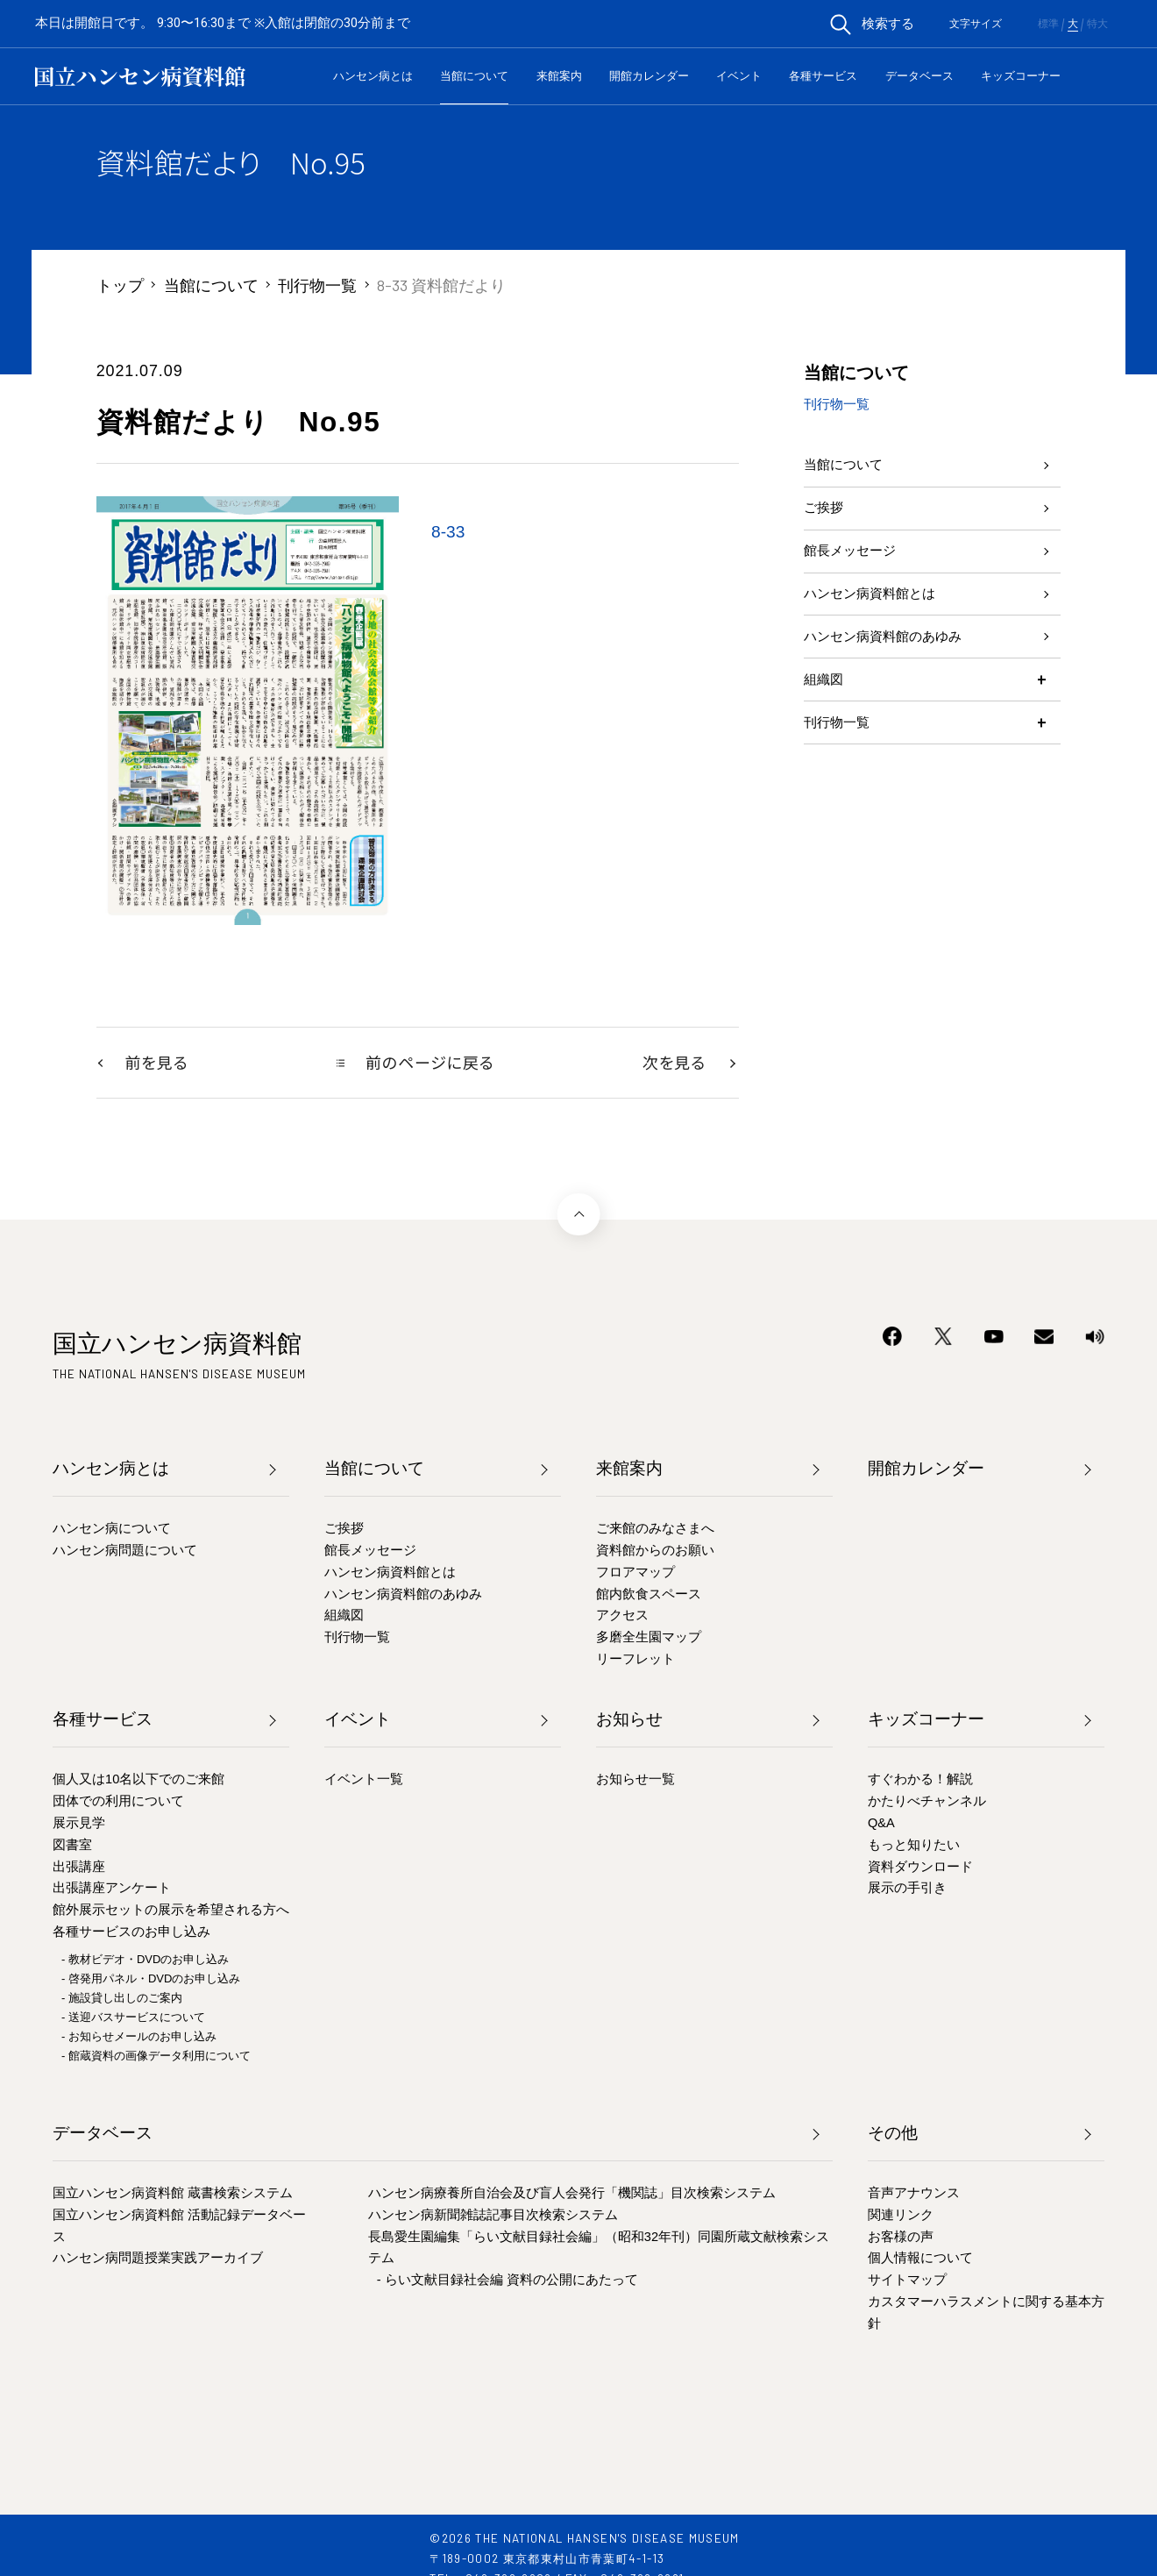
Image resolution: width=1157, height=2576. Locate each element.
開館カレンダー (649, 75)
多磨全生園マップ (648, 1639)
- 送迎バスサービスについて (133, 2018)
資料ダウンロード (920, 1868)
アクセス (622, 1617)
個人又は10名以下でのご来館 (138, 1781)
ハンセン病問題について (125, 1551)
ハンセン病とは (373, 75)
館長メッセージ (859, 574)
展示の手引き (907, 1889)
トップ (120, 285)
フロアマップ (635, 1573)
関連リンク (900, 2216)
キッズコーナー (1021, 75)
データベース (919, 75)
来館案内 (559, 75)
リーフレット (635, 1661)
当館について (474, 75)
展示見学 (79, 1825)
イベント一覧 (363, 1781)
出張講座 (79, 1868)
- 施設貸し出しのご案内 (121, 1999)
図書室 (72, 1846)
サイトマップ (907, 2281)
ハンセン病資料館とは (883, 627)
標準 (1048, 24)
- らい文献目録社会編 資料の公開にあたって (507, 2281)
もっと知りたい (914, 1846)
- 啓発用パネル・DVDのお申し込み (150, 1980)
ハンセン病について (112, 1530)
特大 (1097, 24)
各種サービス (823, 75)
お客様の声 (900, 2238)
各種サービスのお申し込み (131, 1933)
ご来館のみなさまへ (655, 1530)
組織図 (827, 732)
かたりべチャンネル (927, 1803)
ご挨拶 (827, 521)
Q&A (881, 1825)
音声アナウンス (914, 2195)
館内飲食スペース (648, 1595)
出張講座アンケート (112, 1889)
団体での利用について (118, 1803)
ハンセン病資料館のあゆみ (898, 679)
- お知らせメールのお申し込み (138, 2038)
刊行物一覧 (317, 285)
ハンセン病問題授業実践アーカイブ (158, 2259)
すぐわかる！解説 (920, 1781)
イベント (739, 75)
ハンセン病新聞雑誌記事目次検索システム (493, 2216)
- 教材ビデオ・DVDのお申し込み (145, 1961)
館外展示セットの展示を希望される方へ (171, 1911)
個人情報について (920, 2259)
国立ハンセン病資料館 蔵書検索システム (173, 2195)
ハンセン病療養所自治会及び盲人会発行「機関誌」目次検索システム (572, 2195)
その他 (893, 2133)
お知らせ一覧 (635, 1781)
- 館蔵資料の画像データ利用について (156, 2057)
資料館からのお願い (655, 1551)
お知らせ (629, 1720)
